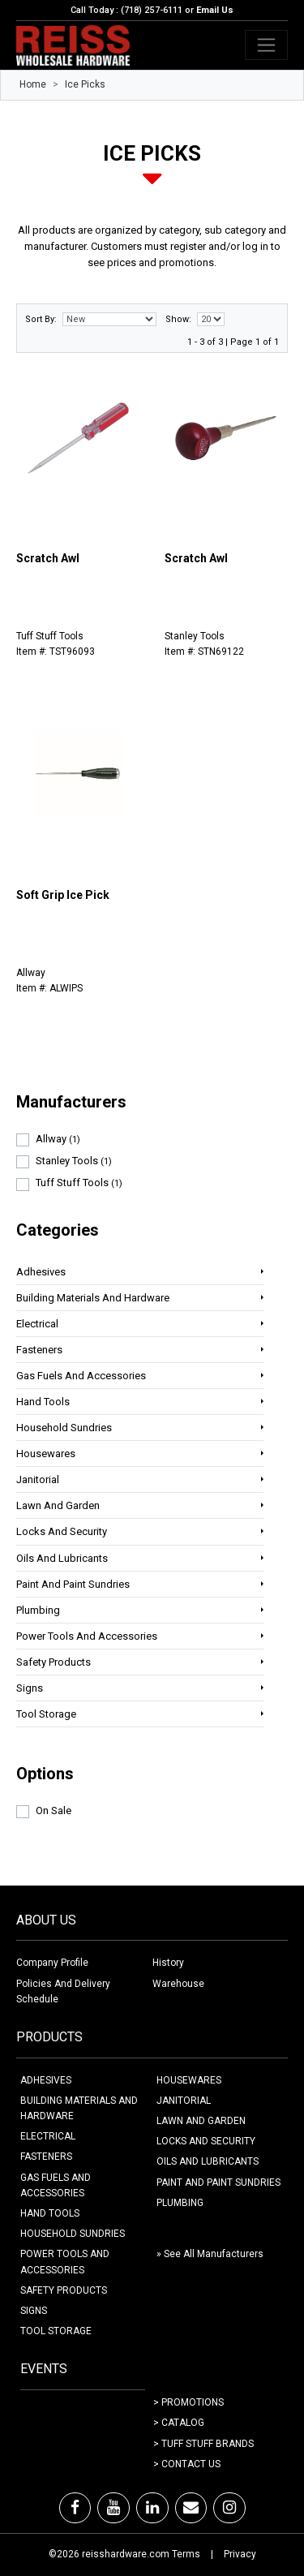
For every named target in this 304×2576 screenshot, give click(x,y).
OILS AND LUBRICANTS (207, 2161)
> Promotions (188, 2402)
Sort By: (41, 319)
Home (32, 84)
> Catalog (178, 2422)
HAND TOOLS (49, 2213)
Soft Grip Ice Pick (62, 894)
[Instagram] (229, 2507)
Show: (178, 319)
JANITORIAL (183, 2100)
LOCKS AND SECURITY (205, 2141)
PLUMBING (179, 2202)
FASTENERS (46, 2156)
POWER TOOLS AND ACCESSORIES (64, 2261)
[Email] (191, 2507)
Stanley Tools (74, 1161)
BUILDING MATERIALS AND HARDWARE (79, 2108)
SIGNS (33, 2310)
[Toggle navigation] (266, 45)
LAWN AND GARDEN (201, 2121)
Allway (58, 1139)
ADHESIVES (45, 2080)
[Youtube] (113, 2507)
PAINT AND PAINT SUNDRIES (218, 2182)
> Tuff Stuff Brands (203, 2443)
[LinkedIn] (152, 2507)
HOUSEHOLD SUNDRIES (72, 2233)
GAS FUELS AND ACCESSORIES (55, 2185)
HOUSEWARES (188, 2080)
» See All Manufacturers (209, 2254)
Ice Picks (85, 84)
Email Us (214, 10)
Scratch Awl (47, 558)
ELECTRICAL (47, 2136)
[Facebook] (75, 2507)
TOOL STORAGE (56, 2331)
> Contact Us (187, 2464)
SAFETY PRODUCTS (63, 2290)
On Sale (53, 1810)
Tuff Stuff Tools (79, 1182)
